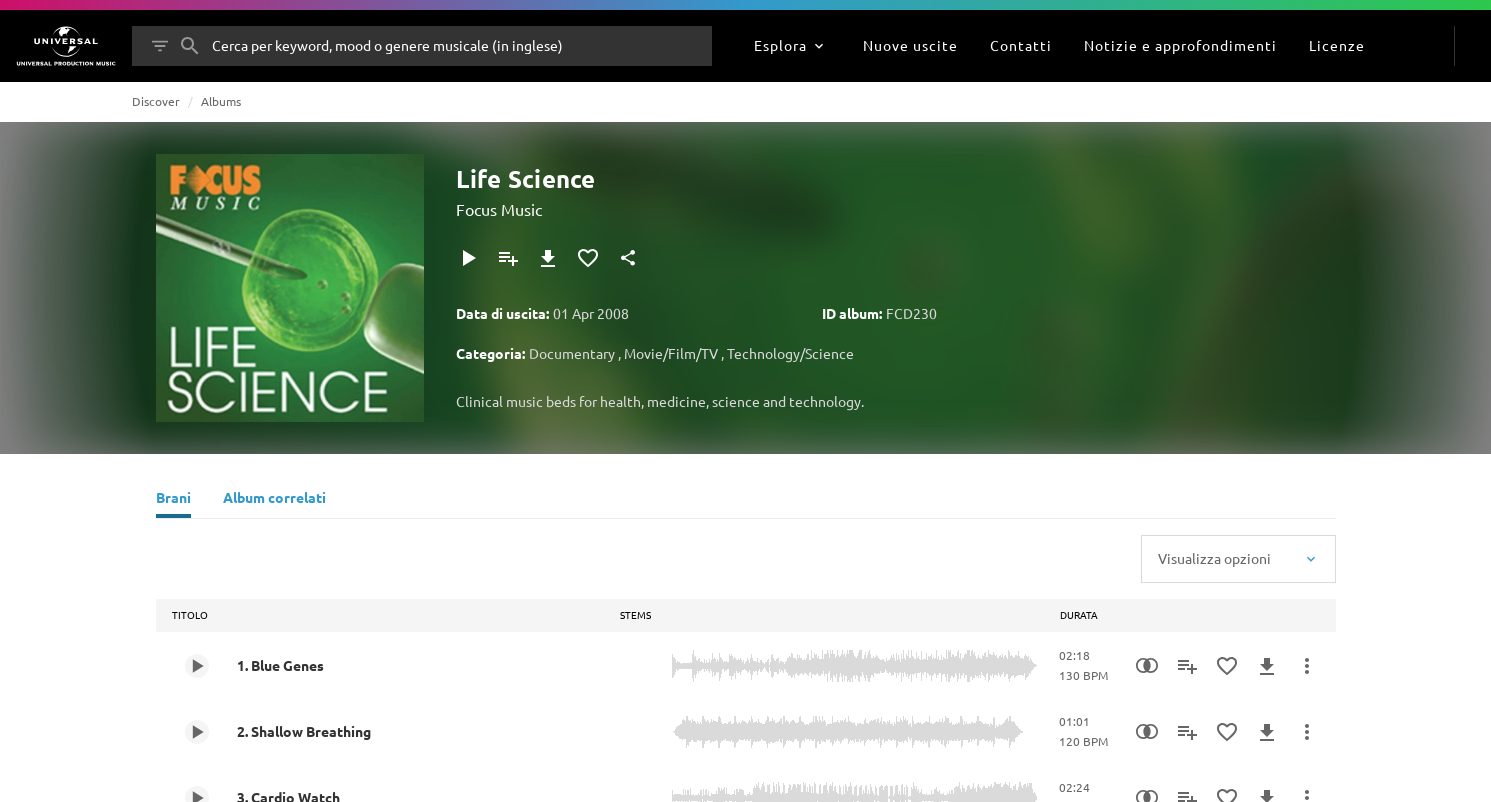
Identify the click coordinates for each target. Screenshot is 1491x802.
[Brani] (173, 500)
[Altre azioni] (1307, 666)
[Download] (548, 258)
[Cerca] (190, 46)
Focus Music (499, 209)
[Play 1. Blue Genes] (197, 666)
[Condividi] (628, 258)
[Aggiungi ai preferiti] (588, 258)
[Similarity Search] (1147, 666)
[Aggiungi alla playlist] (508, 258)
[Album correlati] (274, 500)
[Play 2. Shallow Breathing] (197, 732)
